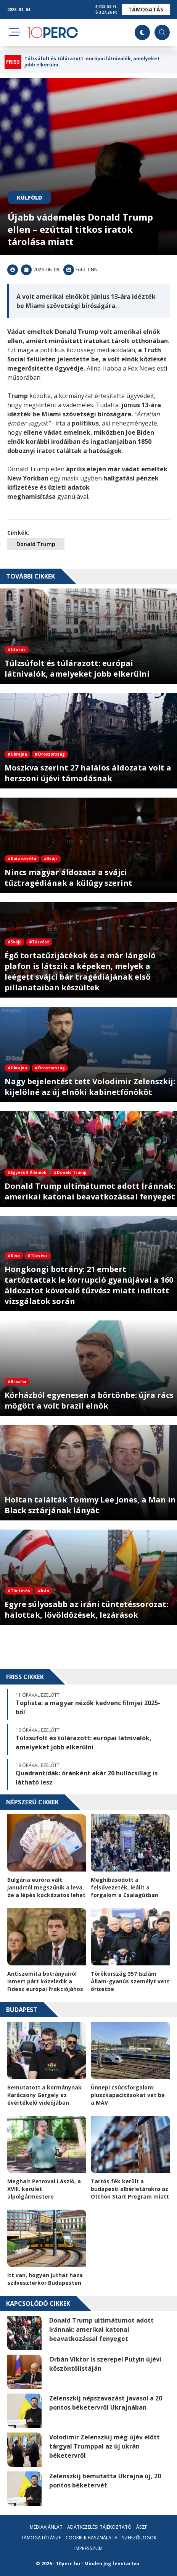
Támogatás (145, 9)
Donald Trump (35, 544)
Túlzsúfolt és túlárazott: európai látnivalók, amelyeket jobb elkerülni (91, 62)
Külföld (29, 197)
